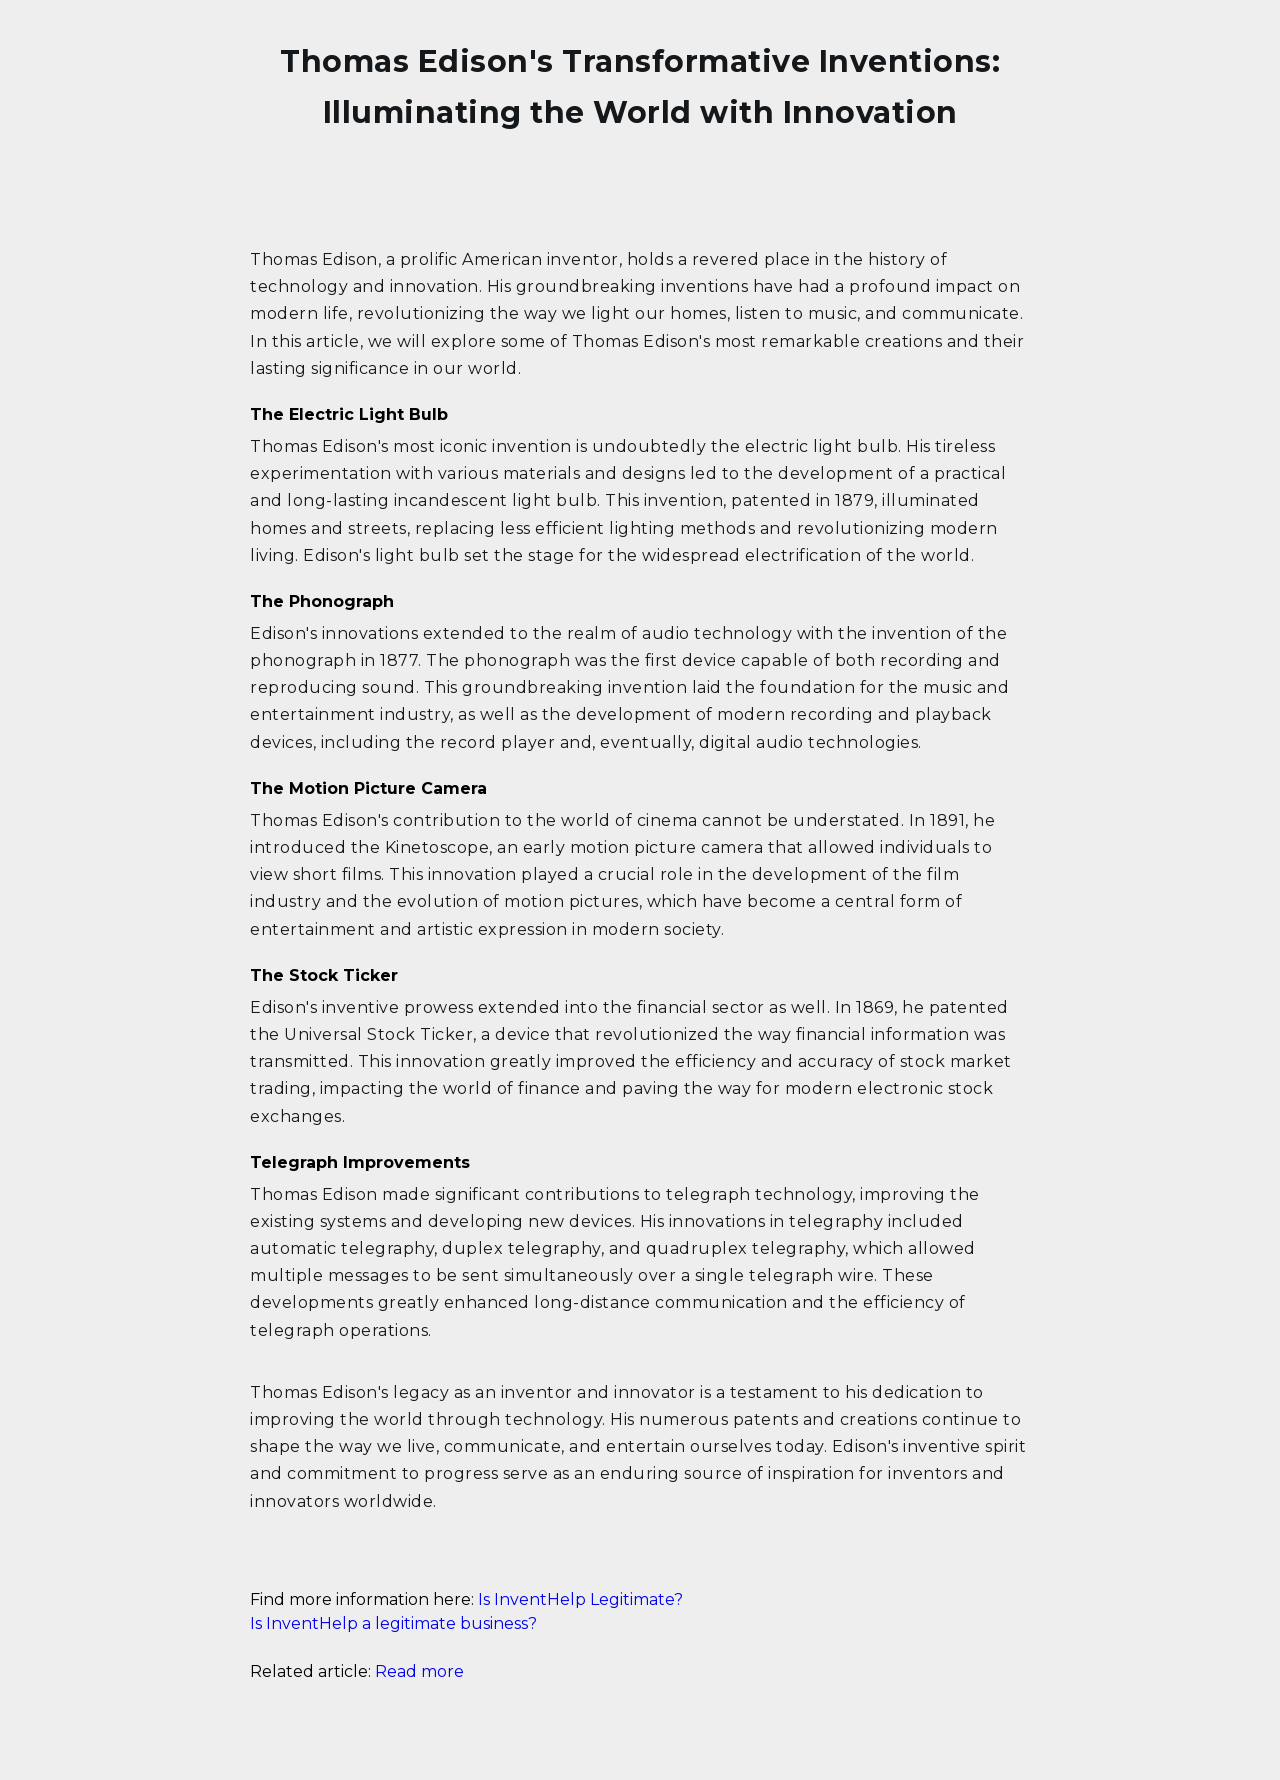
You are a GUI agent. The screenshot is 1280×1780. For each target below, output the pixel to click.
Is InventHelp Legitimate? (580, 1599)
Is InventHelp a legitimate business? (393, 1623)
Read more (419, 1671)
